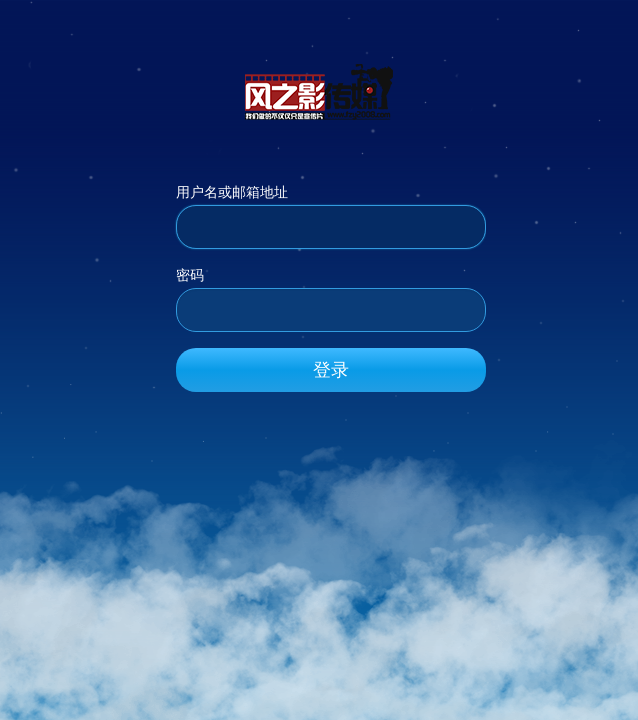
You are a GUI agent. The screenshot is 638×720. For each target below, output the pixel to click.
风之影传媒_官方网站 (319, 91)
